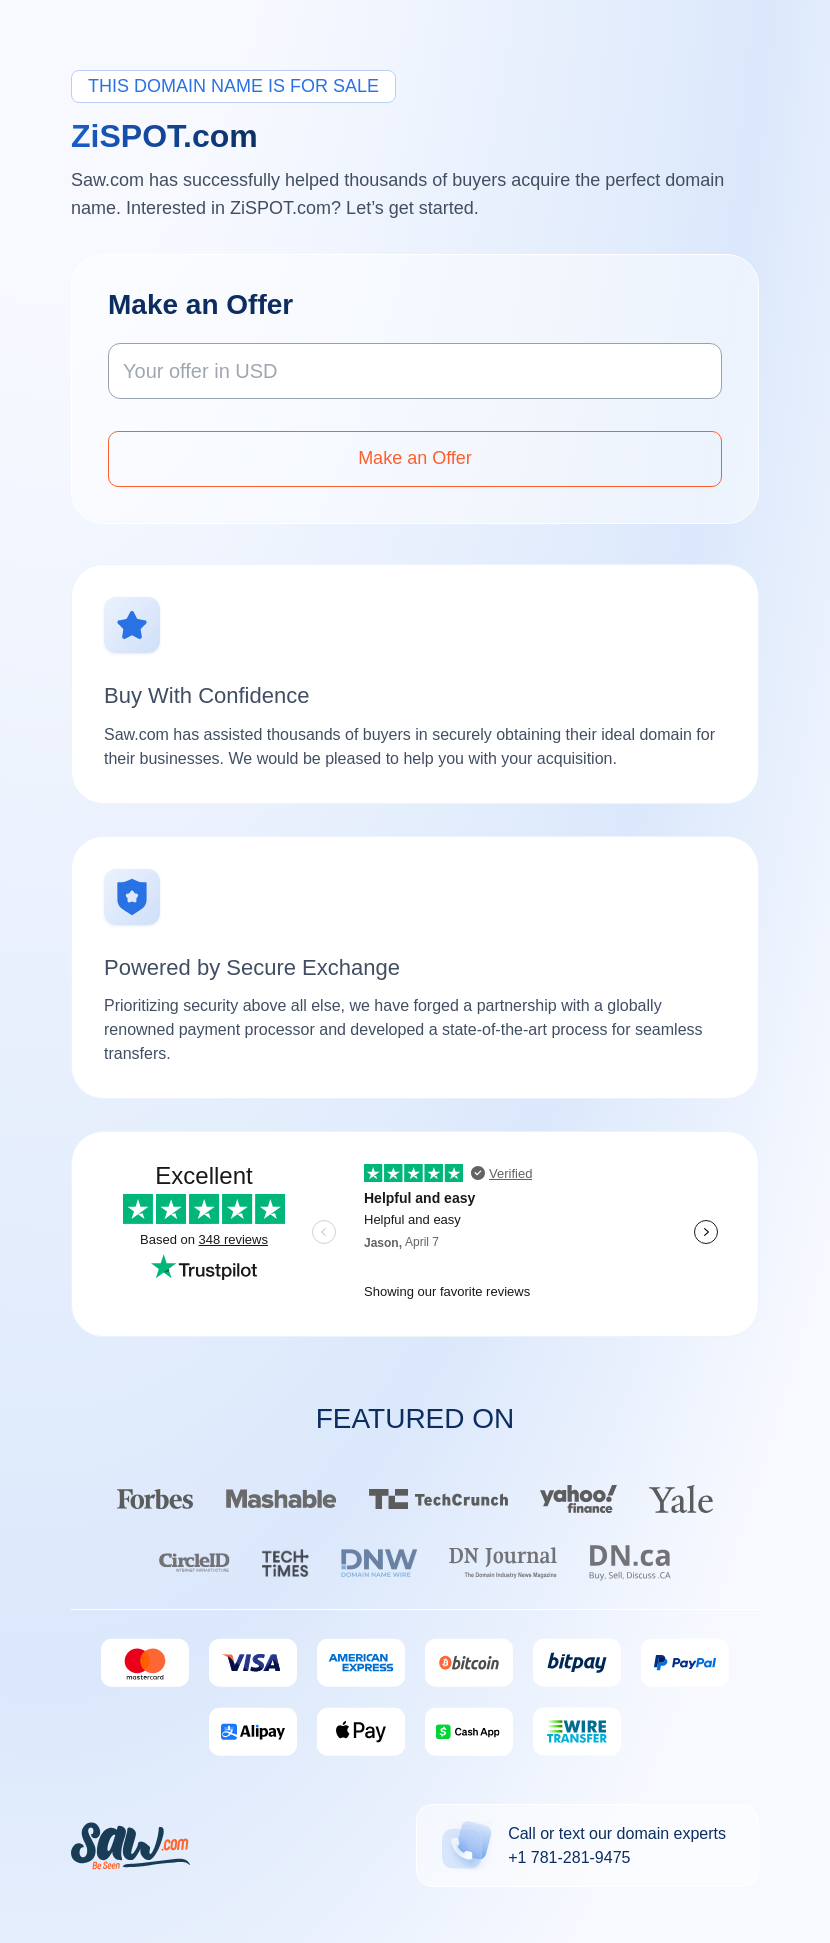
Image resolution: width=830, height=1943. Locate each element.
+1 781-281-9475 (569, 1857)
